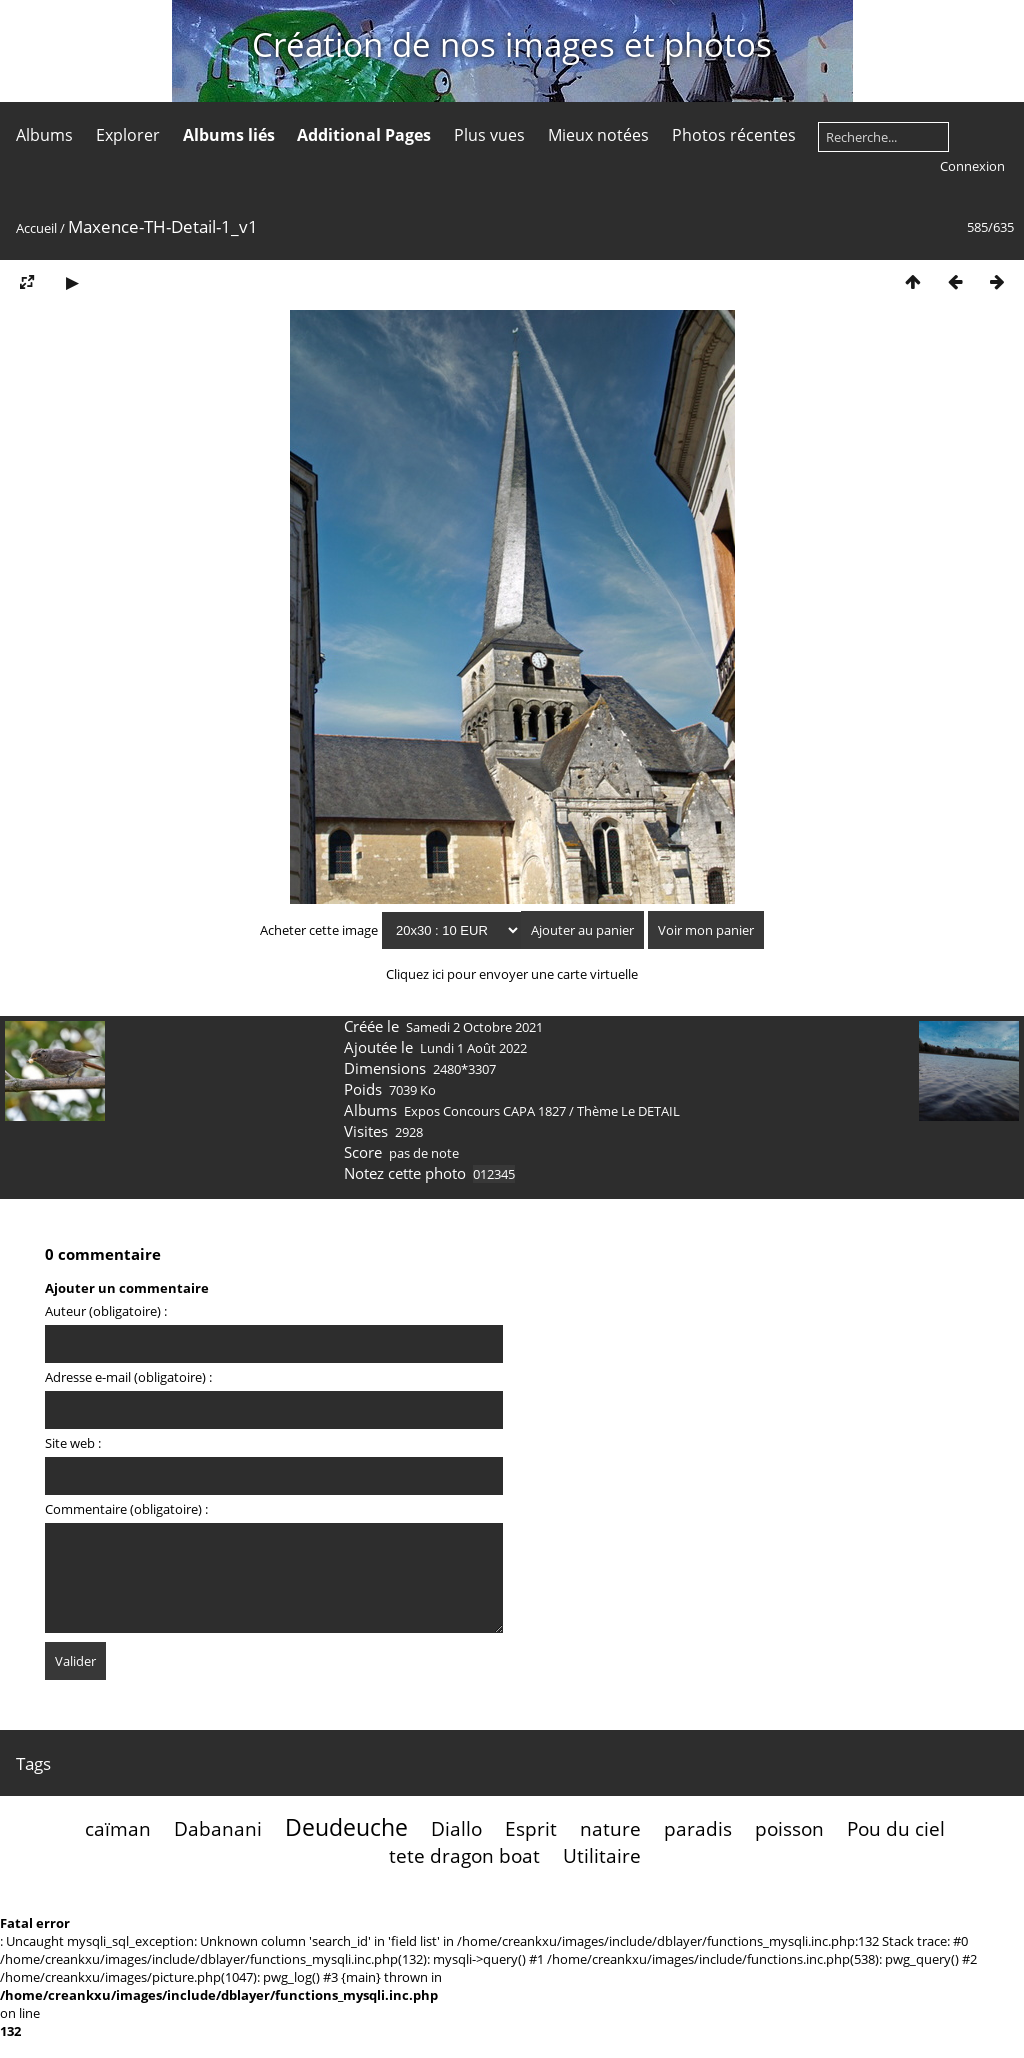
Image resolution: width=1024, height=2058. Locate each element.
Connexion (972, 166)
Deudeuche (346, 1827)
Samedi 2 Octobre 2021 (474, 1027)
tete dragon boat (464, 1855)
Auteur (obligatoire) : (106, 1311)
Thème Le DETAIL (628, 1111)
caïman (118, 1828)
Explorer (128, 135)
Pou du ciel (896, 1828)
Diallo (456, 1828)
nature (610, 1828)
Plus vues (489, 135)
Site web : (73, 1443)
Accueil (36, 228)
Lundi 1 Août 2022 (473, 1048)
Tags (33, 1763)
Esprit (531, 1828)
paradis (698, 1828)
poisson (789, 1828)
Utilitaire (602, 1855)
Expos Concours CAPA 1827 (485, 1111)
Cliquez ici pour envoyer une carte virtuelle (512, 974)
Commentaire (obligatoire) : (126, 1509)
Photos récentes (734, 135)
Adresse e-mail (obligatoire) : (128, 1377)
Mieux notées (598, 135)
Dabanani (218, 1828)
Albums (44, 135)
